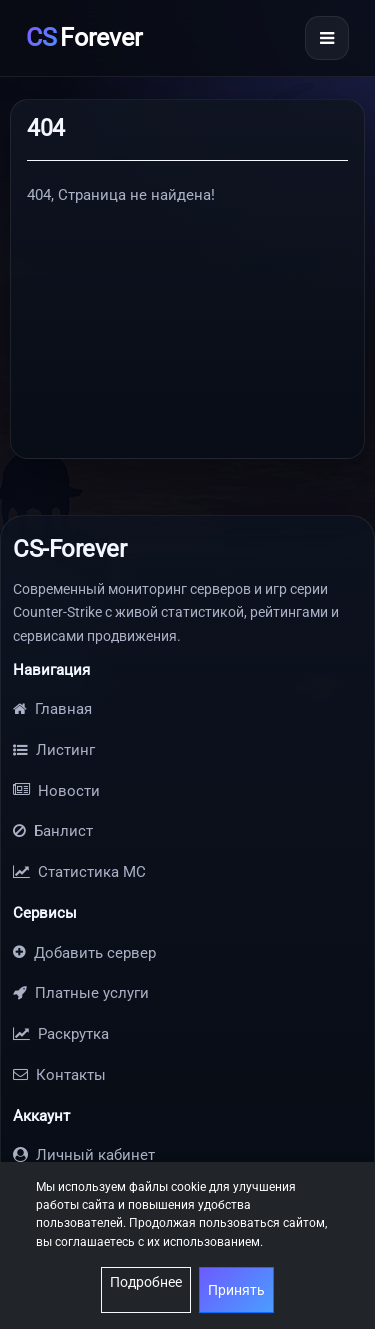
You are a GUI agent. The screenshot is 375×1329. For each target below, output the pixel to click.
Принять (236, 1290)
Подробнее (146, 1282)
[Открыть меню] (327, 38)
